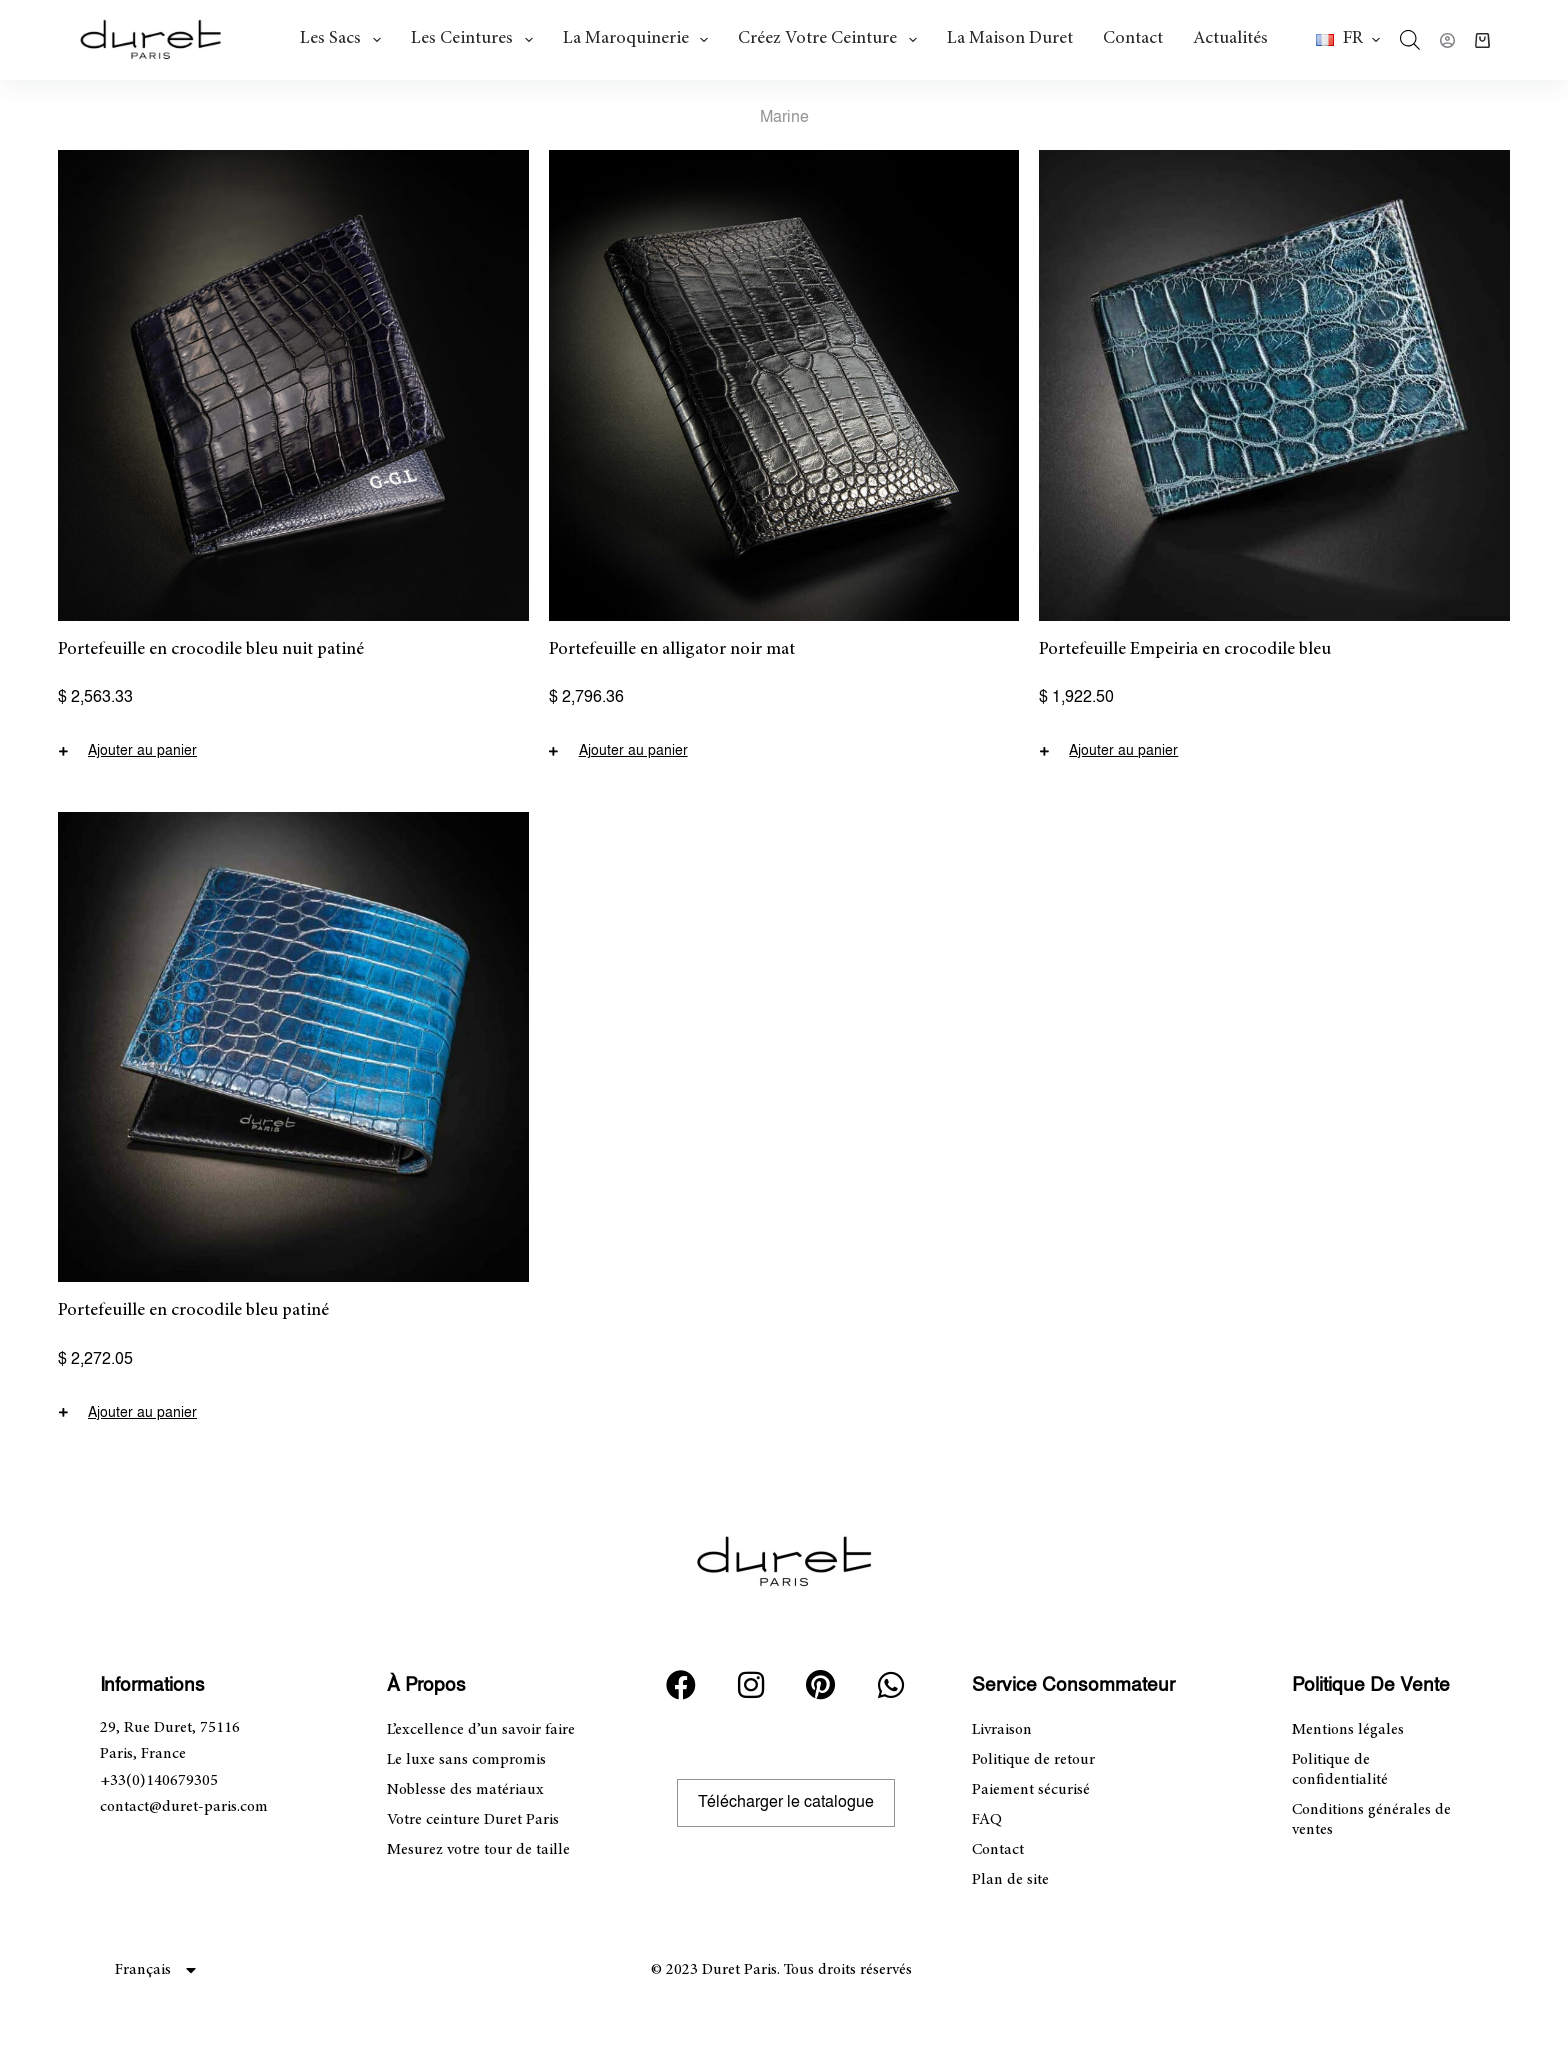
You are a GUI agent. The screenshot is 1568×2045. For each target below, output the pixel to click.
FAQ (987, 1820)
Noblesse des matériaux (465, 1790)
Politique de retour (1033, 1760)
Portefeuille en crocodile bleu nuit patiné (211, 650)
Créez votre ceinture (831, 40)
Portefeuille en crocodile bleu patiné (193, 1311)
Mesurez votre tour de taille (478, 1850)
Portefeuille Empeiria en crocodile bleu (1185, 650)
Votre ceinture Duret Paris (473, 1820)
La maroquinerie (640, 40)
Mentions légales (1348, 1730)
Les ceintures (476, 40)
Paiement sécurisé (1031, 1790)
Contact (1133, 39)
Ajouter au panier (142, 751)
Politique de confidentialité (1340, 1770)
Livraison (1002, 1730)
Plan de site (1010, 1880)
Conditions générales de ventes (1371, 1820)
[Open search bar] (1410, 40)
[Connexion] (1447, 40)
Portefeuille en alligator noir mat (672, 650)
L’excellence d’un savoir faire (481, 1730)
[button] (1348, 40)
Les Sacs (344, 40)
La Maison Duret (1010, 39)
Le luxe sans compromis (466, 1760)
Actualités (1230, 39)
